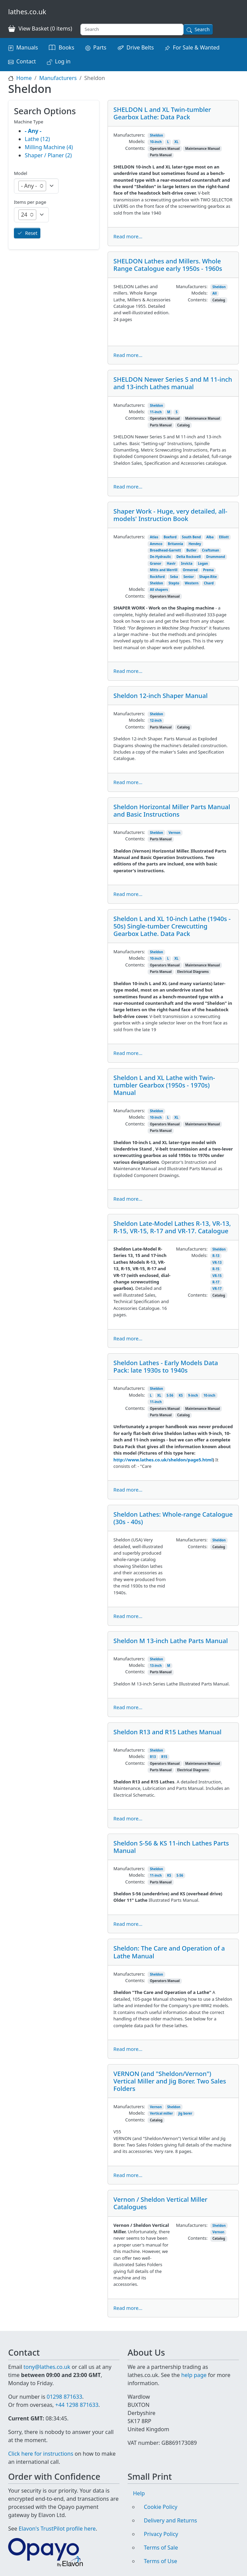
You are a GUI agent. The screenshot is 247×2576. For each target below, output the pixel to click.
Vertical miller (161, 2113)
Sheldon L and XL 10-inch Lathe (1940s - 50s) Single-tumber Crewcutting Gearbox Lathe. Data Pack (171, 926)
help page (194, 2375)
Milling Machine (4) (49, 147)
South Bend (191, 537)
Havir (171, 563)
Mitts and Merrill (163, 570)
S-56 (170, 1395)
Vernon (174, 833)
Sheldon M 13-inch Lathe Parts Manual (170, 1640)
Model (20, 173)
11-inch (156, 412)
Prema (208, 570)
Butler (191, 550)
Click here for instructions (40, 2453)
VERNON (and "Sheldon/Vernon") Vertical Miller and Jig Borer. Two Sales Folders (169, 2081)
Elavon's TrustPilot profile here (57, 2528)
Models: (137, 141)
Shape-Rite (208, 577)
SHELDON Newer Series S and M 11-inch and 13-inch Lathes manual (172, 383)
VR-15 (217, 1276)
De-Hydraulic (160, 557)
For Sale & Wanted (196, 47)
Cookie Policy (160, 2507)
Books (66, 47)
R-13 (216, 1256)
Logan (203, 563)
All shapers (159, 589)
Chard (209, 583)
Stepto (174, 583)
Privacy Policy (161, 2534)
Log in (63, 61)
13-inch (156, 1665)
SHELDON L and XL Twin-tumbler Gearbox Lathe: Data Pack (162, 113)
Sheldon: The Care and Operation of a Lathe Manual (169, 1952)
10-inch (156, 142)
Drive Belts (140, 47)
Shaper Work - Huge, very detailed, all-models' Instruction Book (170, 515)
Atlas (154, 537)
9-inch (193, 1395)
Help (139, 2493)
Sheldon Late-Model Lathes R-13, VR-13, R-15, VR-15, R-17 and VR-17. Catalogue (172, 1227)
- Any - (33, 131)
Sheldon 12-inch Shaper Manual (160, 695)
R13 (153, 1757)
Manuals (27, 47)
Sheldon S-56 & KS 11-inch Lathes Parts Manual (171, 1847)
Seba (174, 577)
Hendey (195, 544)
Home (24, 78)
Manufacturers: (129, 135)
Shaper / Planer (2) (48, 155)
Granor (156, 563)
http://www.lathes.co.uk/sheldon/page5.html (162, 1460)
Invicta (187, 563)
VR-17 (217, 1288)
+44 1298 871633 (76, 2405)
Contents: (135, 148)
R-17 (216, 1282)
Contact (26, 61)
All (214, 293)
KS (181, 1395)
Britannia (175, 544)
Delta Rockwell (188, 557)
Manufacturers (58, 78)
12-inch (156, 720)
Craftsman (210, 550)
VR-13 (217, 1262)
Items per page (30, 202)
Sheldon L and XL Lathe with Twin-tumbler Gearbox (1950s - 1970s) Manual (164, 1085)
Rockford (157, 577)
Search (202, 29)
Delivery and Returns (170, 2520)
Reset (31, 233)
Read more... (127, 236)
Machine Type (28, 122)
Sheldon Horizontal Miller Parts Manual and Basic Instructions (171, 810)
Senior (188, 577)
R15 (164, 1757)
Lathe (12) (37, 139)
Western (191, 583)
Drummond (215, 557)
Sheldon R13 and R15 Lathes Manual (167, 1732)
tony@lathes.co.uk (46, 2367)
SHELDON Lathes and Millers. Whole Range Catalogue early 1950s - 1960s (167, 265)
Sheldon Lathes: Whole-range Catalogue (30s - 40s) (172, 1518)
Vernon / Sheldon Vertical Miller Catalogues (160, 2203)
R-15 (216, 1269)
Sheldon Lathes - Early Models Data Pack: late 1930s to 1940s (165, 1366)
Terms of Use (160, 2561)
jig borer (185, 2113)
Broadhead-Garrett (165, 550)
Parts (100, 47)
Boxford (170, 537)
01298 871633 (64, 2396)
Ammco (156, 544)
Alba (210, 537)
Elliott (224, 537)
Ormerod (190, 570)
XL (176, 142)
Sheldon (156, 135)
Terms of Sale (161, 2547)
